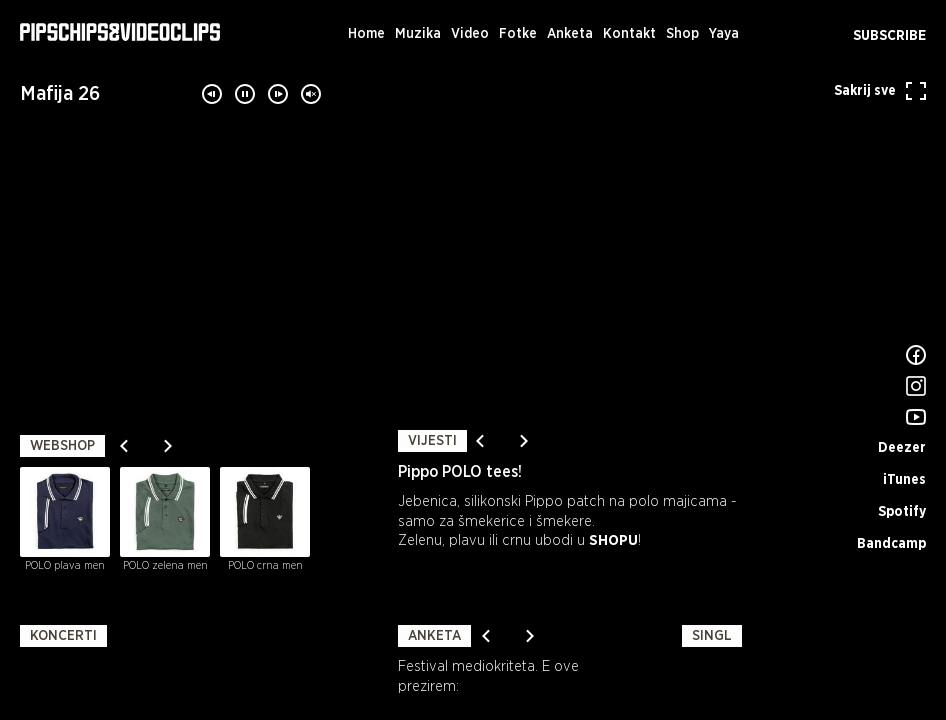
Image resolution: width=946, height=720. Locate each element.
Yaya (724, 34)
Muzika (418, 34)
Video (470, 34)
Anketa (570, 34)
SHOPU (613, 540)
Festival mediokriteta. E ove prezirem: (488, 676)
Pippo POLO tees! (460, 472)
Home (366, 34)
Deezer (902, 448)
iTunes (904, 480)
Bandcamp (891, 544)
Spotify (902, 512)
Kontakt (629, 34)
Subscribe (889, 36)
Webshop (62, 446)
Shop (682, 34)
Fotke (518, 34)
